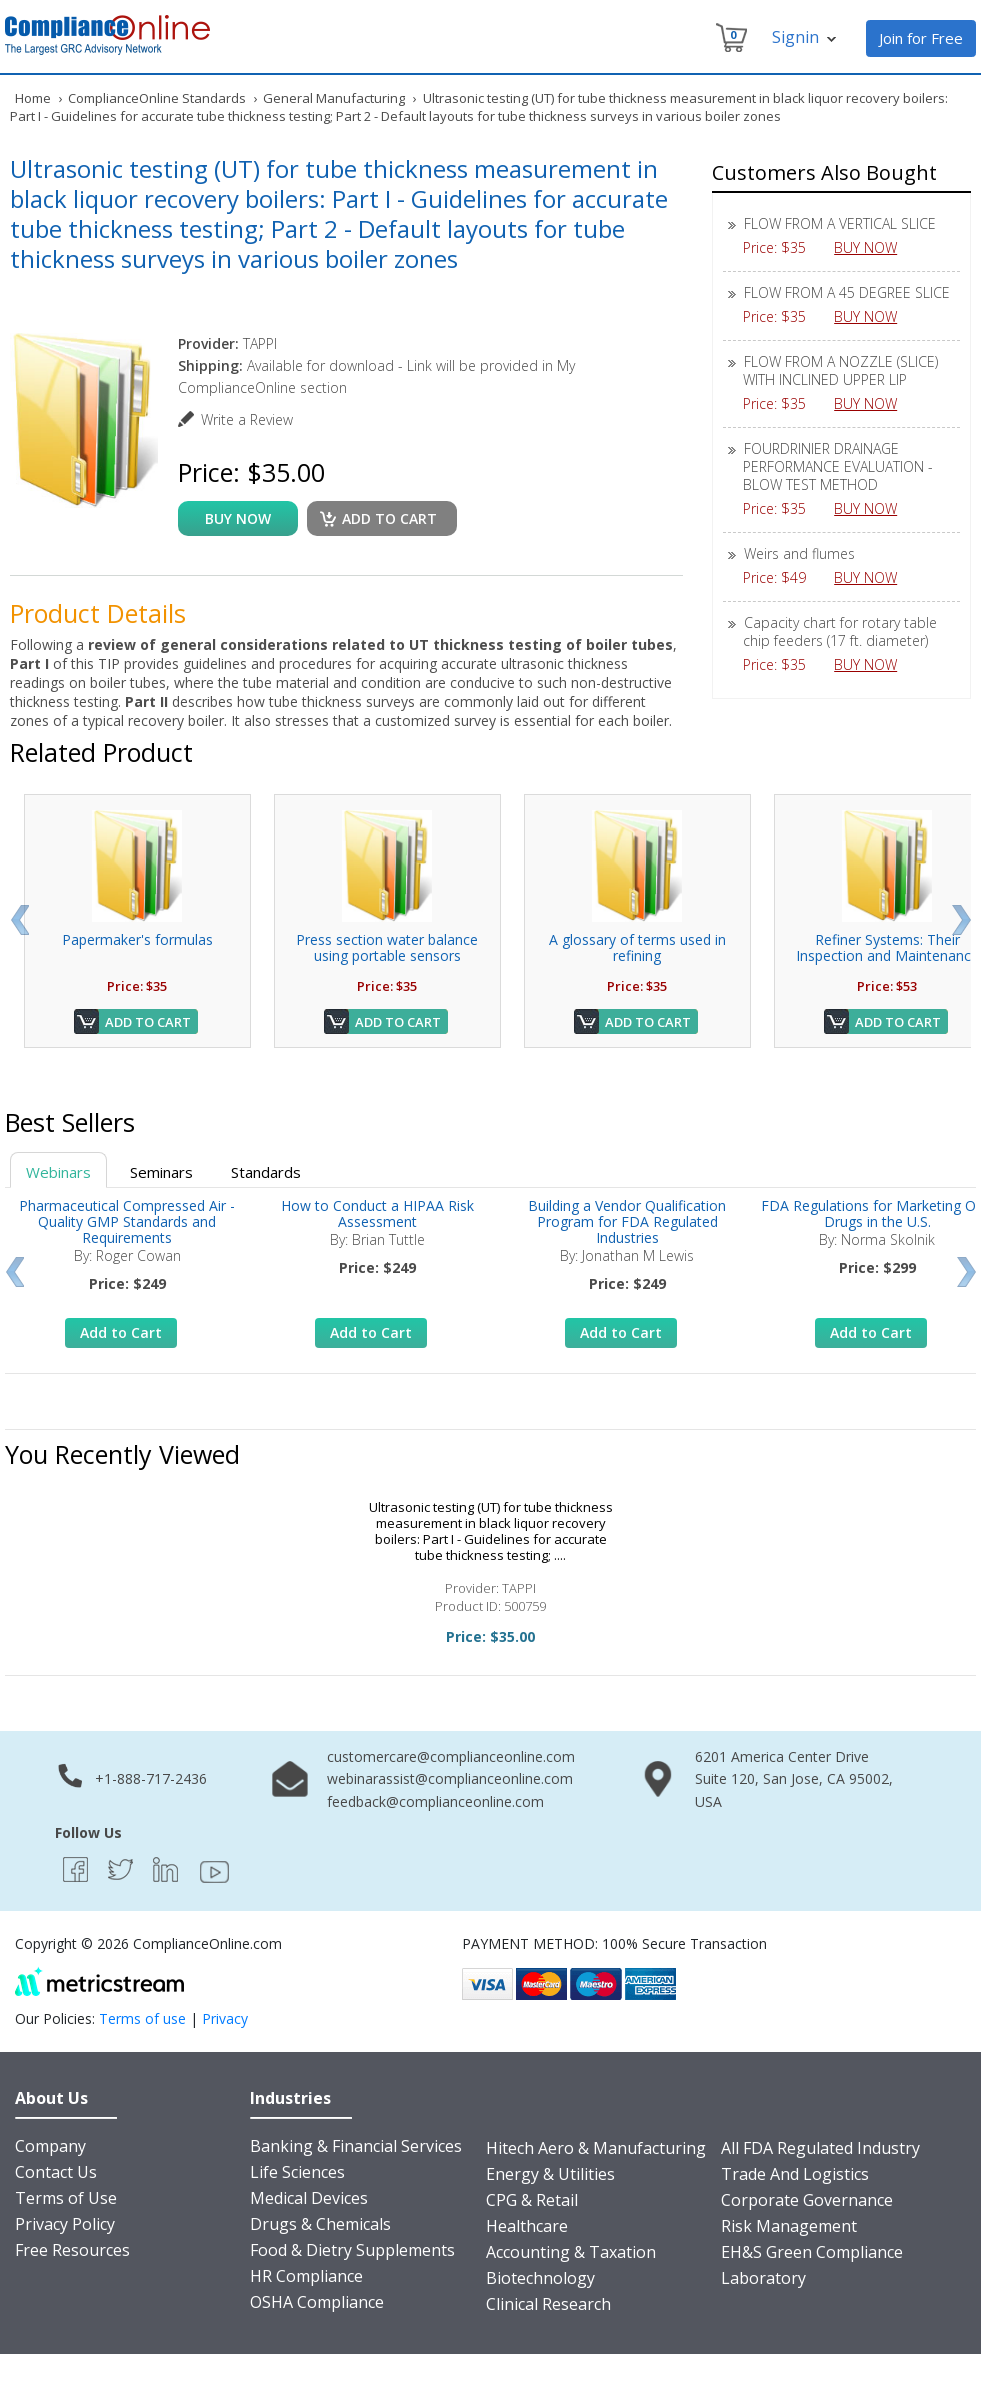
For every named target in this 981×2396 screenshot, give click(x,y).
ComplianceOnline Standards (157, 98)
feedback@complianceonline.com (435, 1801)
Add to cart (389, 518)
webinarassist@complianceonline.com (450, 1778)
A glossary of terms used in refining (637, 947)
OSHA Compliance (317, 2302)
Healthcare (527, 2226)
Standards (266, 1172)
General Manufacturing (334, 98)
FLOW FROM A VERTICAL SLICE (840, 223)
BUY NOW (873, 247)
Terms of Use (66, 2198)
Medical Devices (309, 2198)
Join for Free (921, 38)
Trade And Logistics (795, 2174)
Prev (19, 920)
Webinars (58, 1172)
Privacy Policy (65, 2224)
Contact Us (56, 2172)
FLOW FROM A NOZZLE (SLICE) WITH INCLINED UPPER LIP (840, 370)
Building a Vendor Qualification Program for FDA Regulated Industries (627, 1221)
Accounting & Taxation (571, 2252)
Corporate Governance (807, 2200)
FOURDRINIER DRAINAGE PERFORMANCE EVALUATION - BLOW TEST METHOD (838, 466)
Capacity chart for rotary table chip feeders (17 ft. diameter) (840, 631)
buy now (238, 518)
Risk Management (789, 2226)
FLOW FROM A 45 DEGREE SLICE (847, 292)
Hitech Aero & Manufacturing (596, 2148)
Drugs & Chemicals (320, 2224)
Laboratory (763, 2278)
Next (961, 920)
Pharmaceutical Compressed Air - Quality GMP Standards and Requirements (127, 1221)
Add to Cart (148, 1022)
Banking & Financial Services (356, 2146)
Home (33, 98)
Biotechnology (540, 2278)
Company (50, 2146)
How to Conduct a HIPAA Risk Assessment (377, 1213)
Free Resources (72, 2250)
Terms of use (142, 2018)
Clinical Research (548, 2304)
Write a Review (247, 419)
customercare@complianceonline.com (451, 1756)
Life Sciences (297, 2172)
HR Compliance (306, 2276)
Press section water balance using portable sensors (387, 947)
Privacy (225, 2018)
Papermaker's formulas (137, 939)
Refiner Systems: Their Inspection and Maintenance (887, 947)
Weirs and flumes (799, 553)
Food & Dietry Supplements (352, 2250)
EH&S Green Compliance (812, 2252)
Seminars (161, 1172)
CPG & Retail (532, 2200)
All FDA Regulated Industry (820, 2148)
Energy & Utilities (550, 2174)
